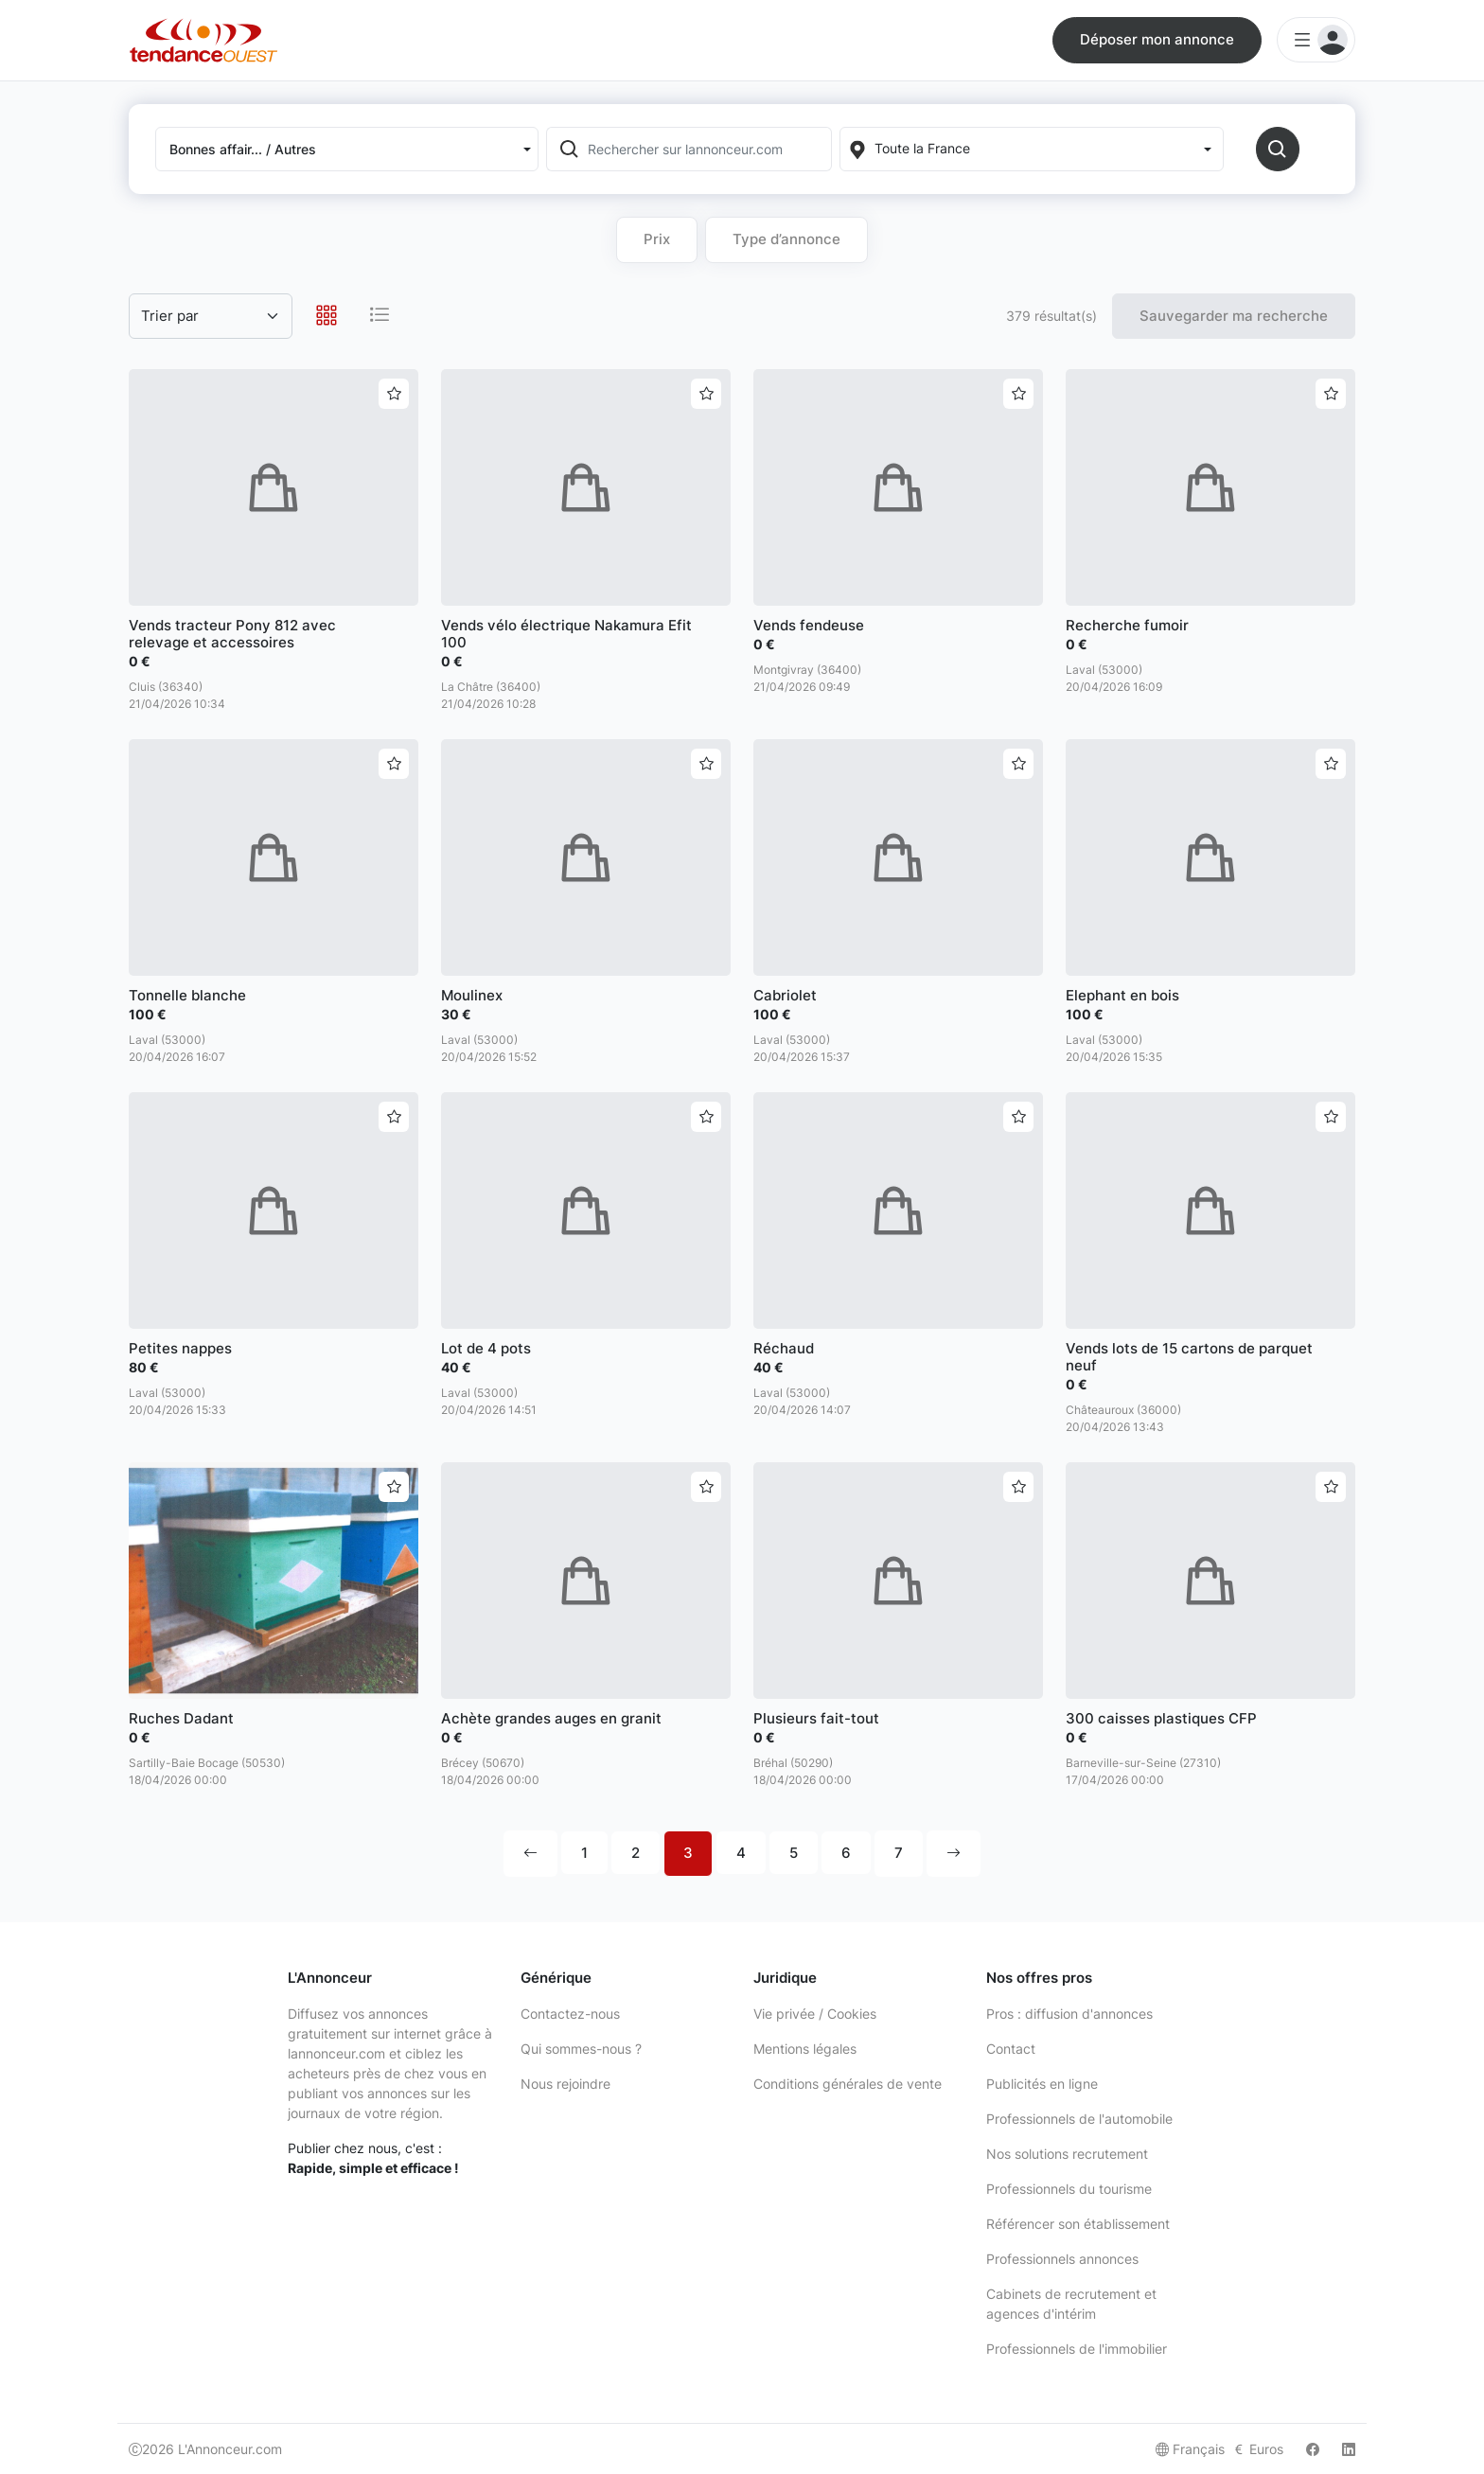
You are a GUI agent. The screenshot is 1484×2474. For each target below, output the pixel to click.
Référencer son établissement (1078, 2224)
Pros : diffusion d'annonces (1069, 2014)
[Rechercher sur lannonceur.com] (708, 149)
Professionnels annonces (1062, 2259)
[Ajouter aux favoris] (394, 394)
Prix (657, 239)
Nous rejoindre (565, 2084)
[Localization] (1031, 149)
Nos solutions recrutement (1067, 2154)
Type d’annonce (786, 239)
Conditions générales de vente (847, 2084)
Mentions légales (805, 2049)
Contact (1010, 2049)
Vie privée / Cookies (814, 2014)
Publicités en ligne (1042, 2084)
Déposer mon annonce (1157, 39)
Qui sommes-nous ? (581, 2049)
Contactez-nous (570, 2014)
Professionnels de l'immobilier (1076, 2349)
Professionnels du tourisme (1069, 2189)
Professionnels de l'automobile (1079, 2119)
